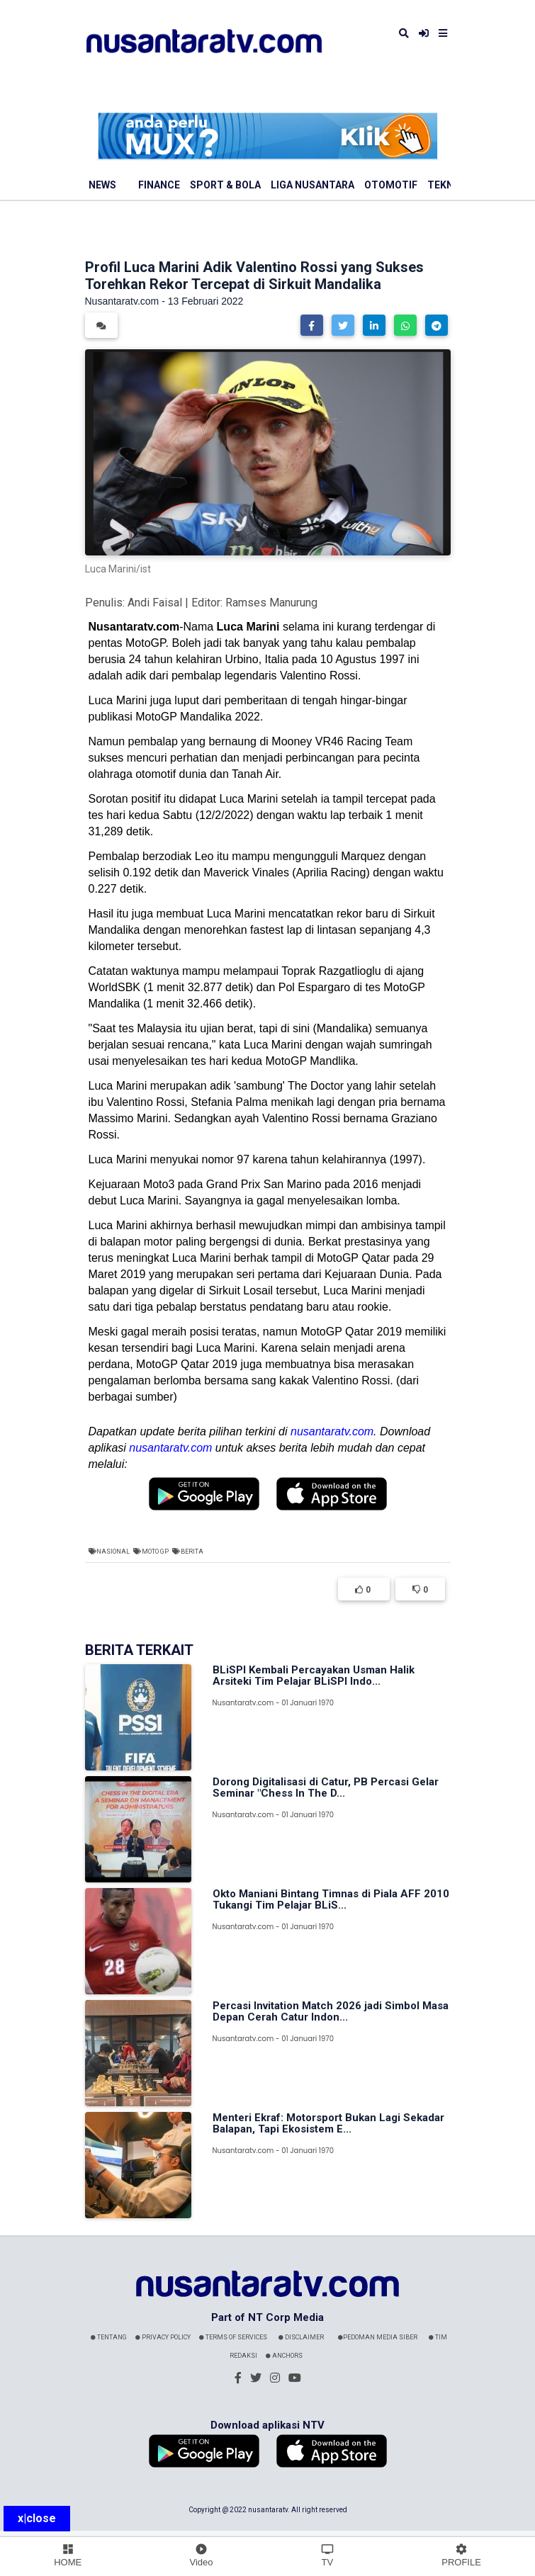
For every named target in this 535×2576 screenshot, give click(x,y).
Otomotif (390, 185)
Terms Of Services (233, 2337)
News (102, 185)
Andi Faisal (155, 602)
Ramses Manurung (271, 602)
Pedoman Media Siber (377, 2337)
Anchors (284, 2355)
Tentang (109, 2337)
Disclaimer (301, 2337)
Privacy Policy (163, 2337)
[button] (311, 325)
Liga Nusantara (312, 185)
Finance (159, 185)
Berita (192, 1551)
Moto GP (155, 1551)
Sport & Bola (225, 185)
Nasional (113, 1551)
